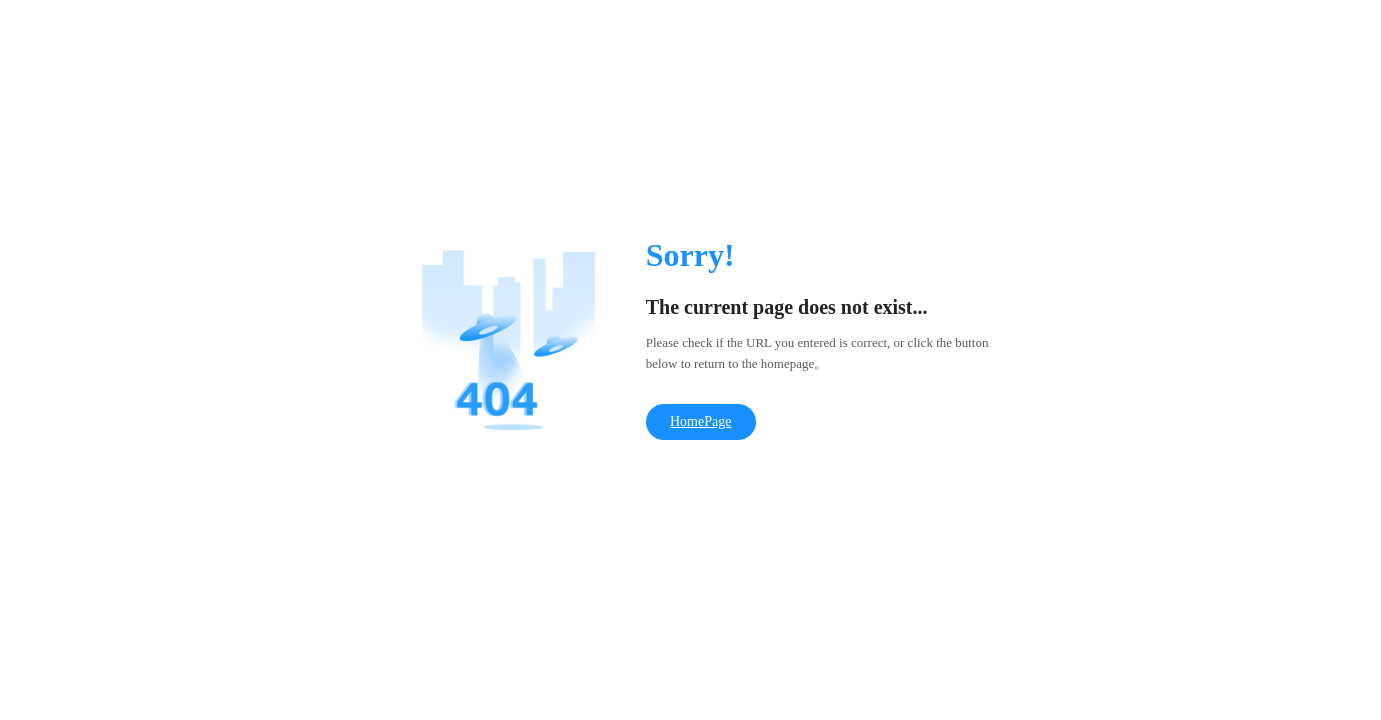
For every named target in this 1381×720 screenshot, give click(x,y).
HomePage (700, 421)
